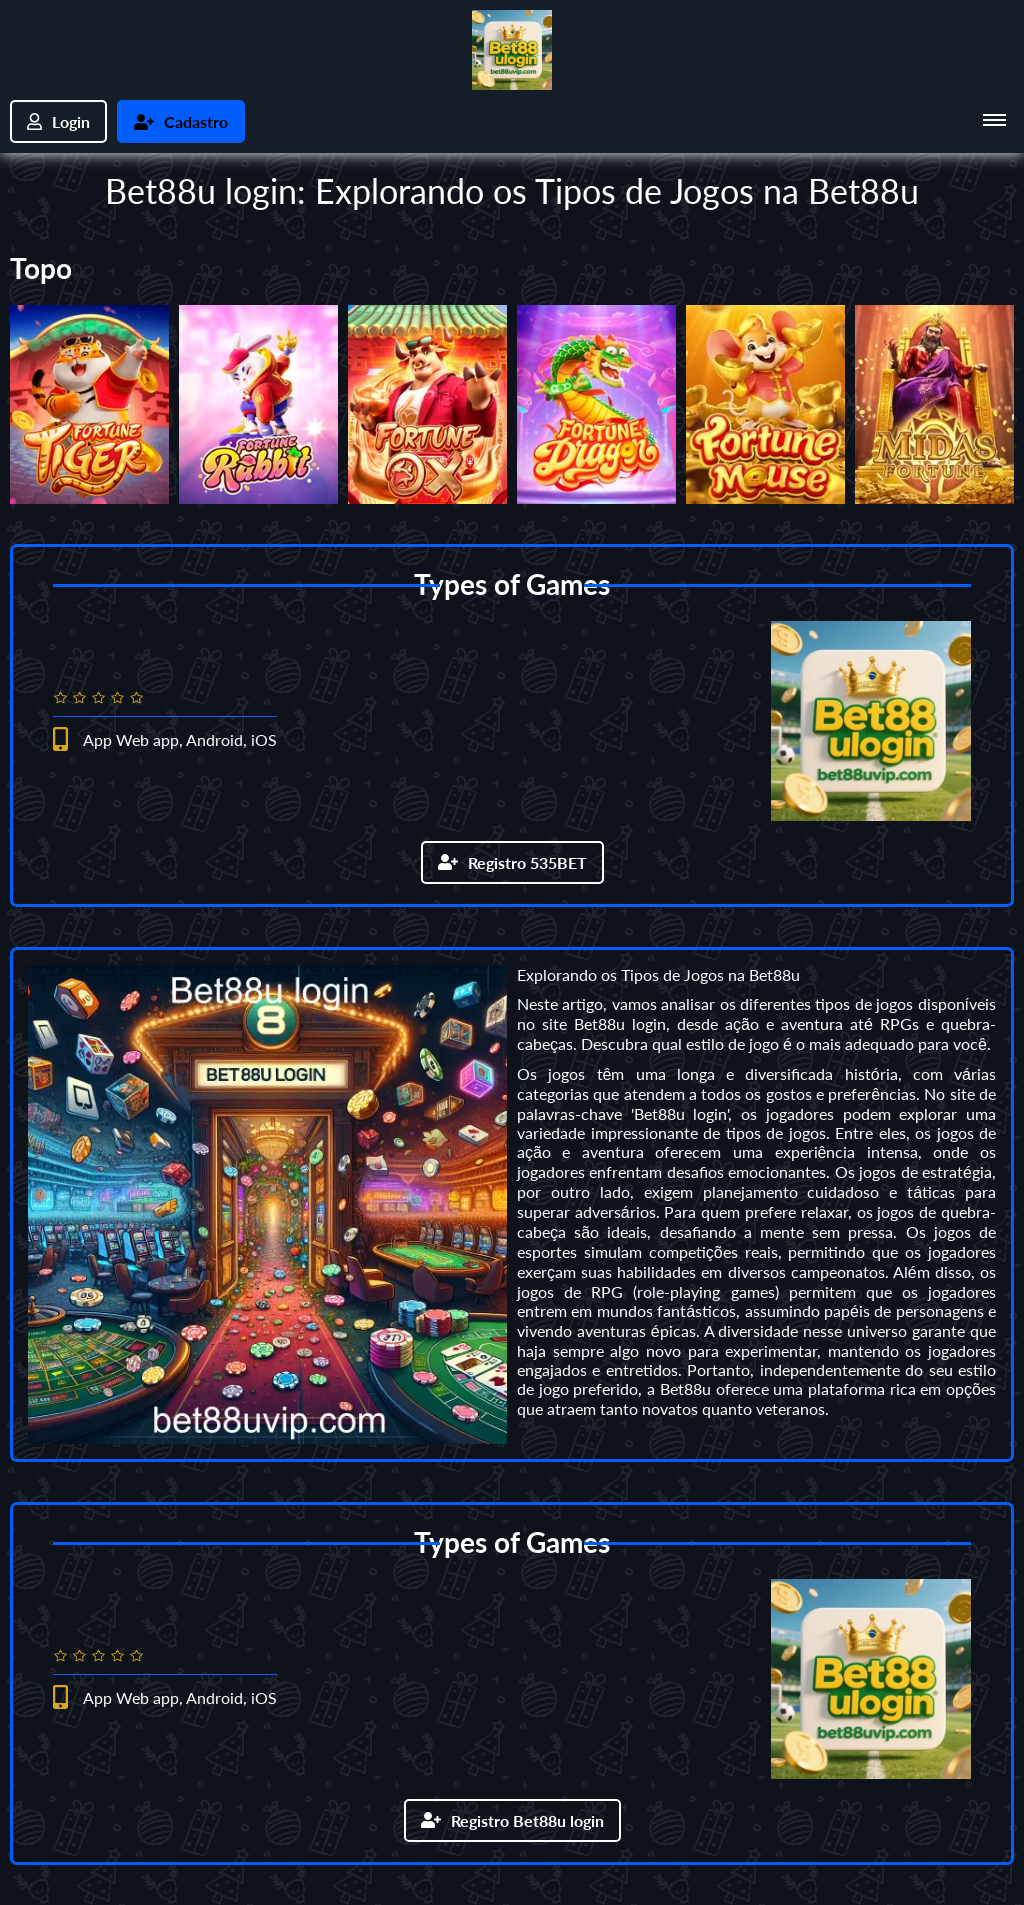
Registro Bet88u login (512, 1820)
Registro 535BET (512, 862)
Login (58, 121)
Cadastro (181, 121)
